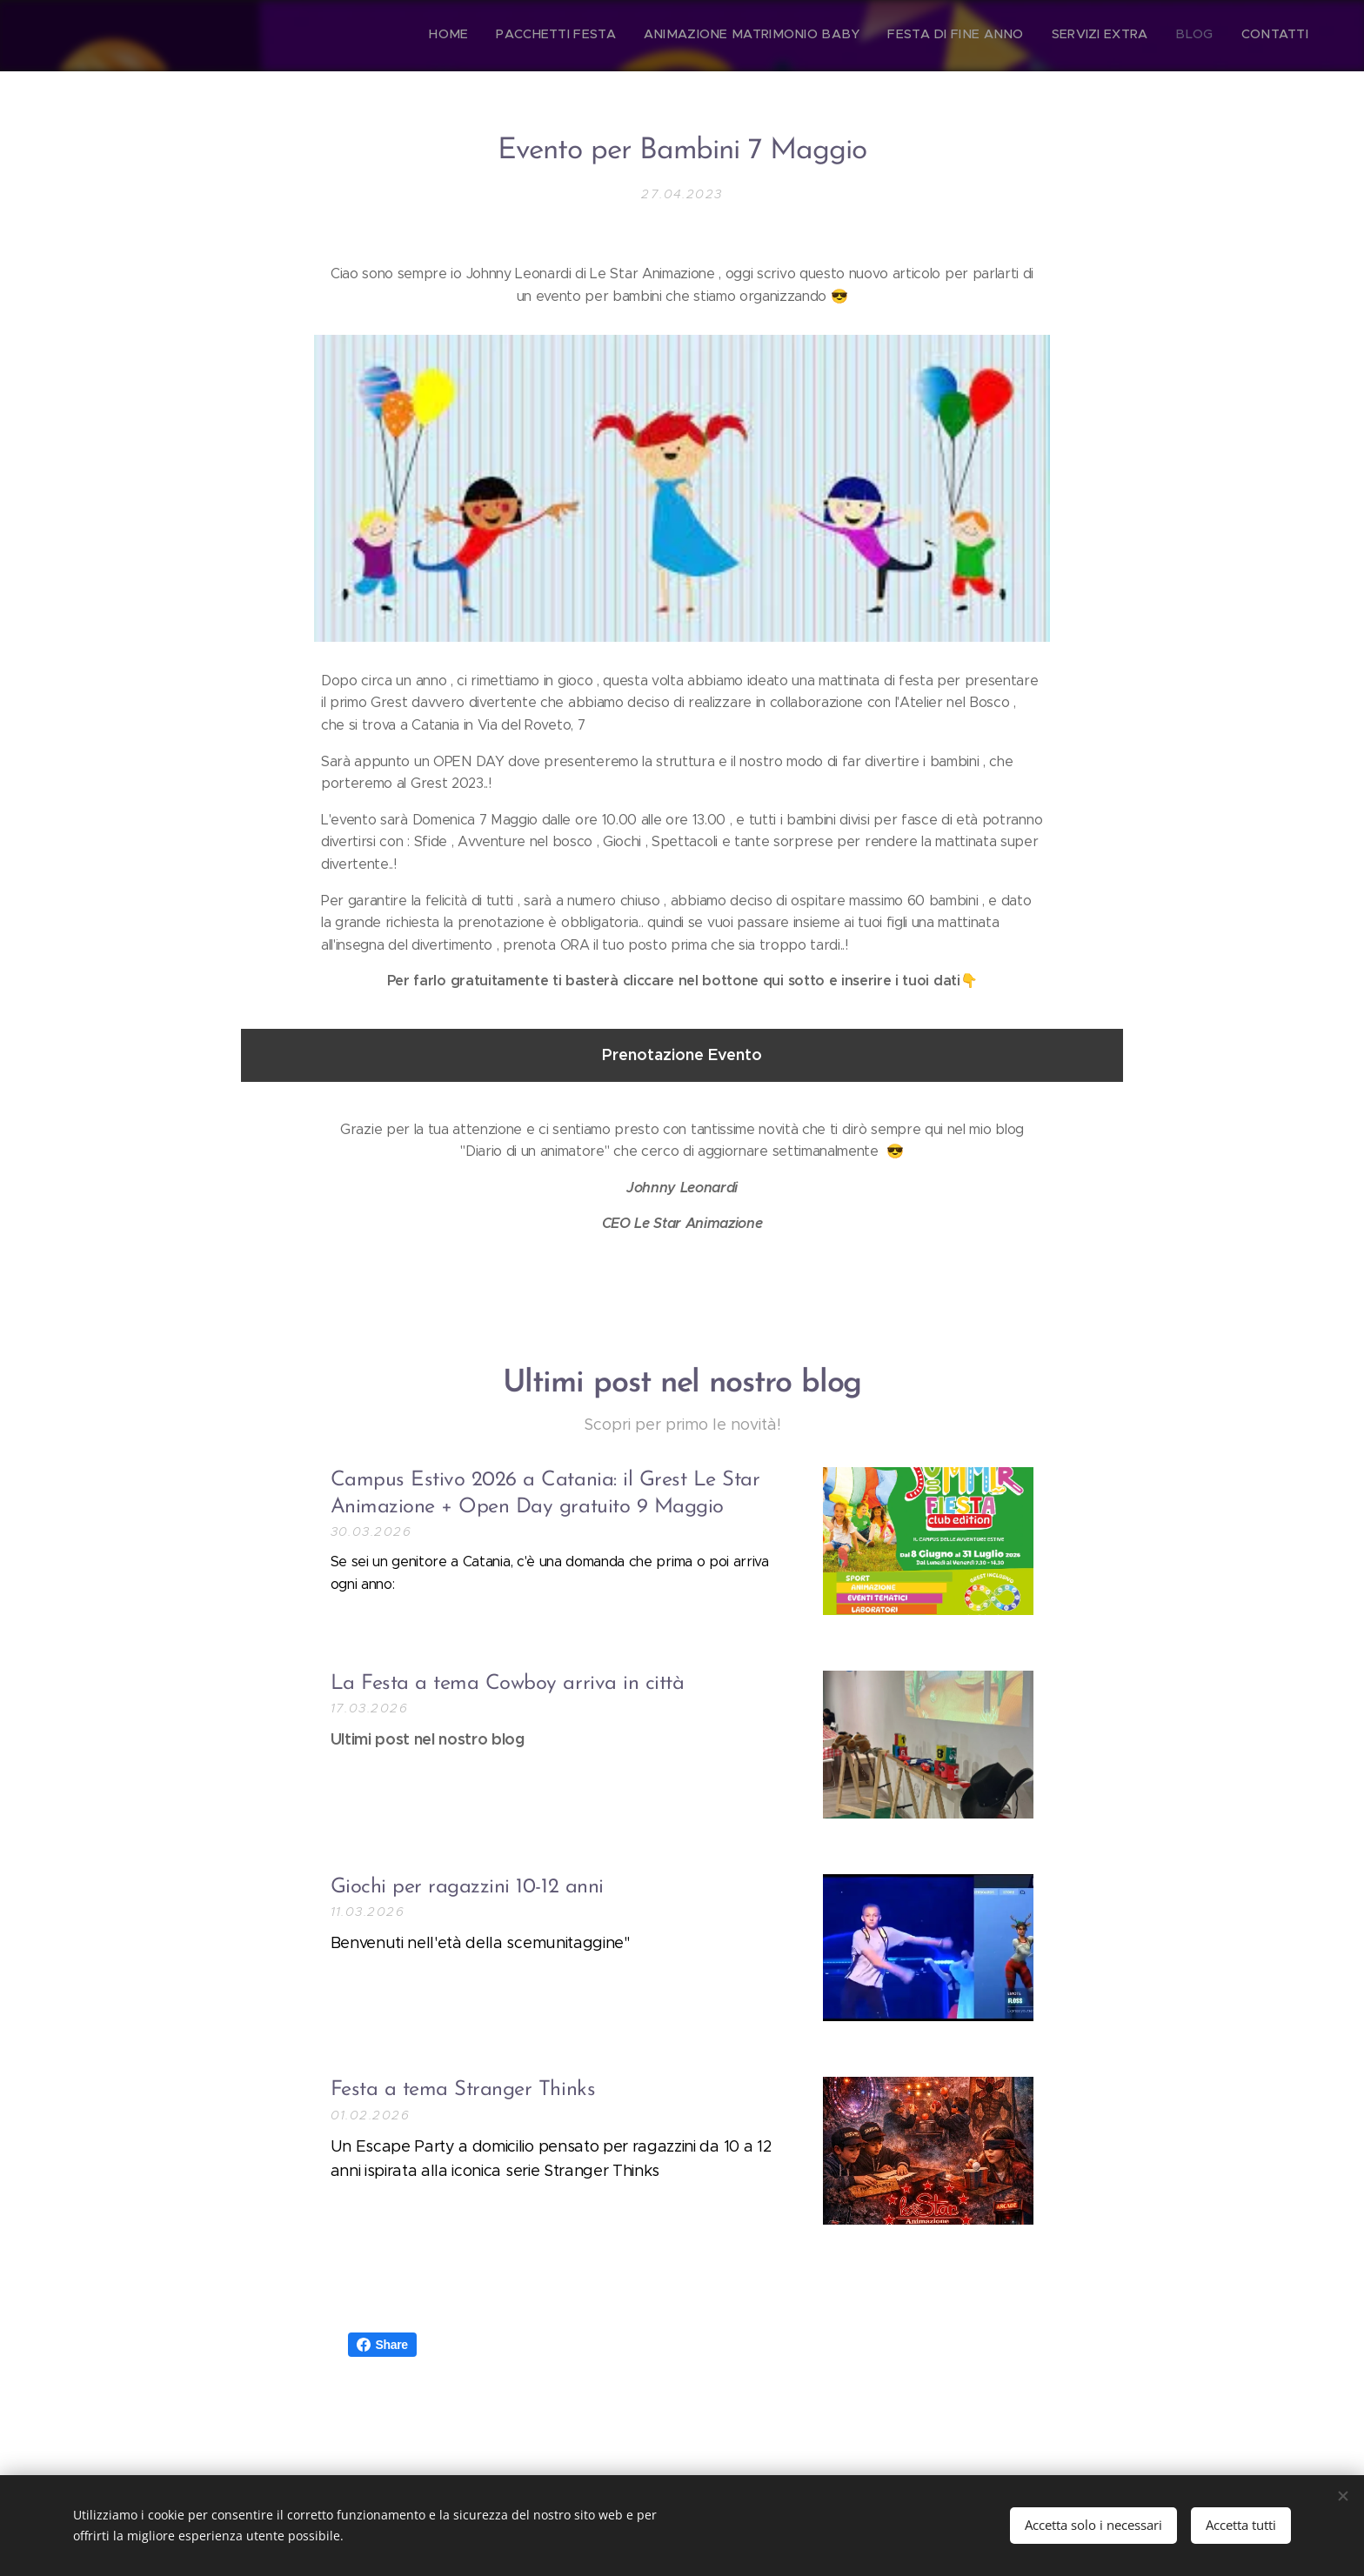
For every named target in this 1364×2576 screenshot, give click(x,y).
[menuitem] (1146, 35)
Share (382, 2345)
